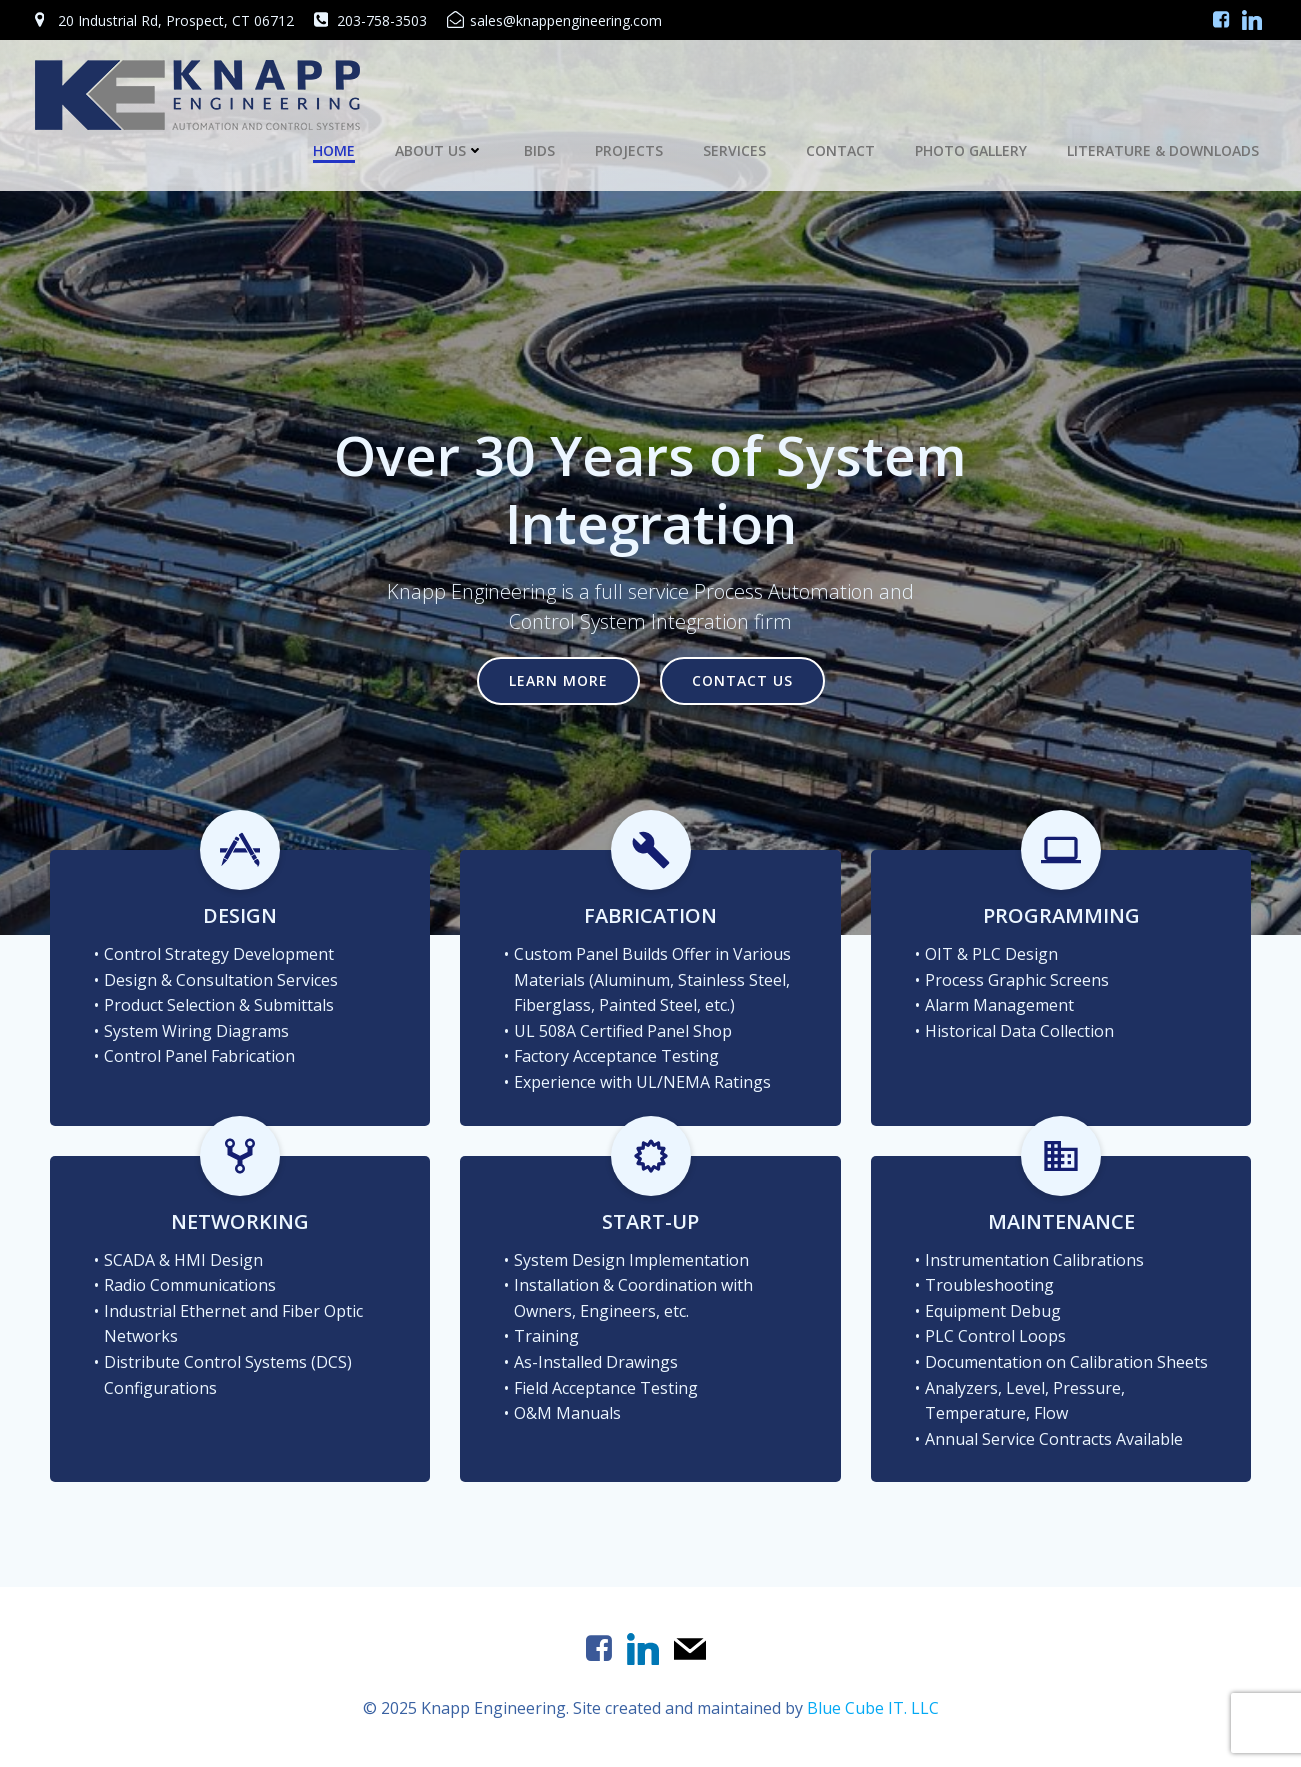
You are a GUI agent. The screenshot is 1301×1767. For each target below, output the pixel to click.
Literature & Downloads (1163, 150)
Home (334, 150)
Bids (539, 150)
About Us (439, 150)
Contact (840, 150)
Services (734, 150)
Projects (629, 150)
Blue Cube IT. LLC (873, 1708)
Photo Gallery (971, 150)
